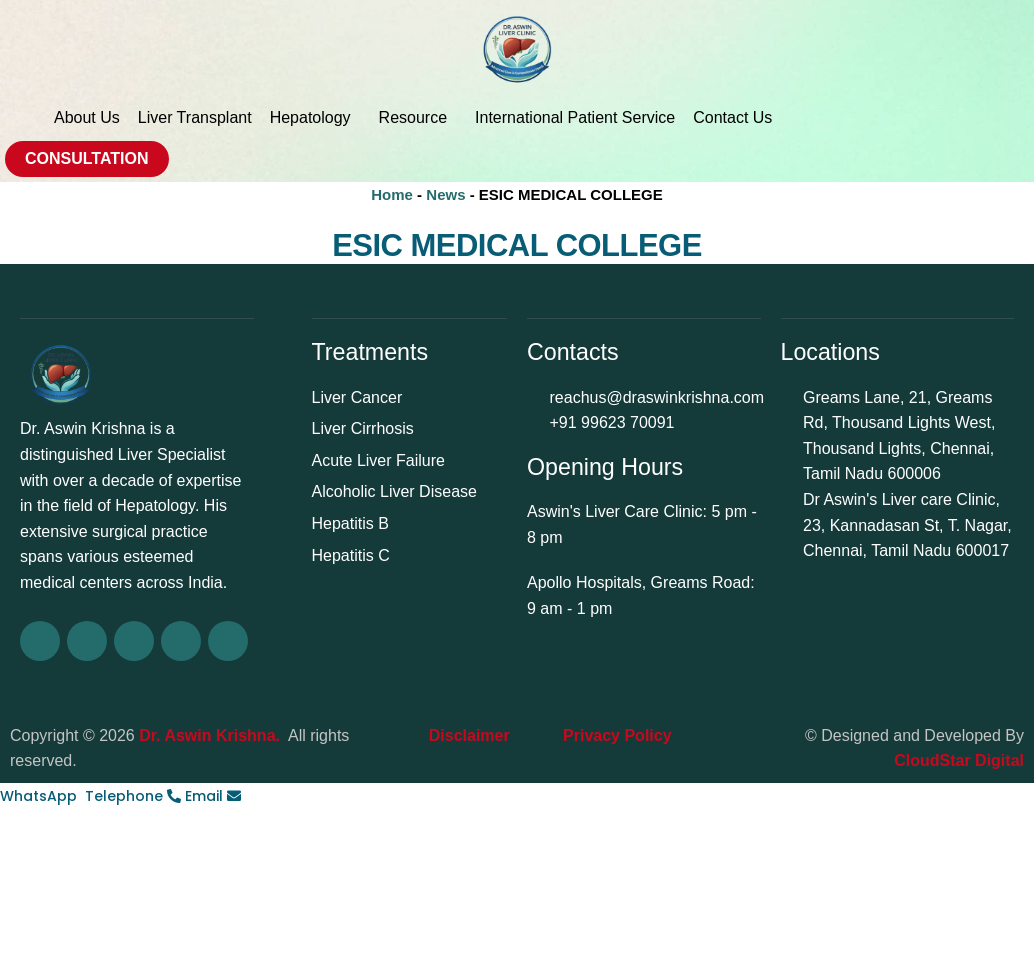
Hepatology (315, 118)
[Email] (213, 796)
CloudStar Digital (959, 760)
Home (392, 194)
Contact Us (732, 117)
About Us (87, 117)
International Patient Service (575, 117)
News (445, 194)
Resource (418, 118)
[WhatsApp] (42, 796)
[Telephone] (135, 796)
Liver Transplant (195, 117)
